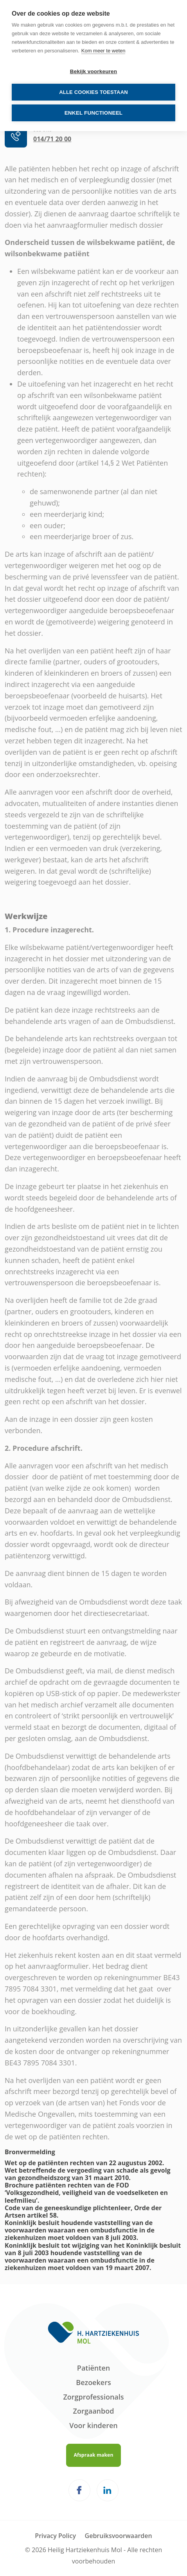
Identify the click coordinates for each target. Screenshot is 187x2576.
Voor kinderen (93, 2425)
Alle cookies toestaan (93, 92)
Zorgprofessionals (93, 2397)
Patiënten (93, 2368)
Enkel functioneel (94, 113)
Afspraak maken (93, 2455)
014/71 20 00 (52, 139)
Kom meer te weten (103, 51)
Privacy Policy (55, 2535)
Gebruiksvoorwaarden (118, 2535)
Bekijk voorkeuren (93, 71)
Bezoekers (93, 2382)
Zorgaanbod (93, 2411)
